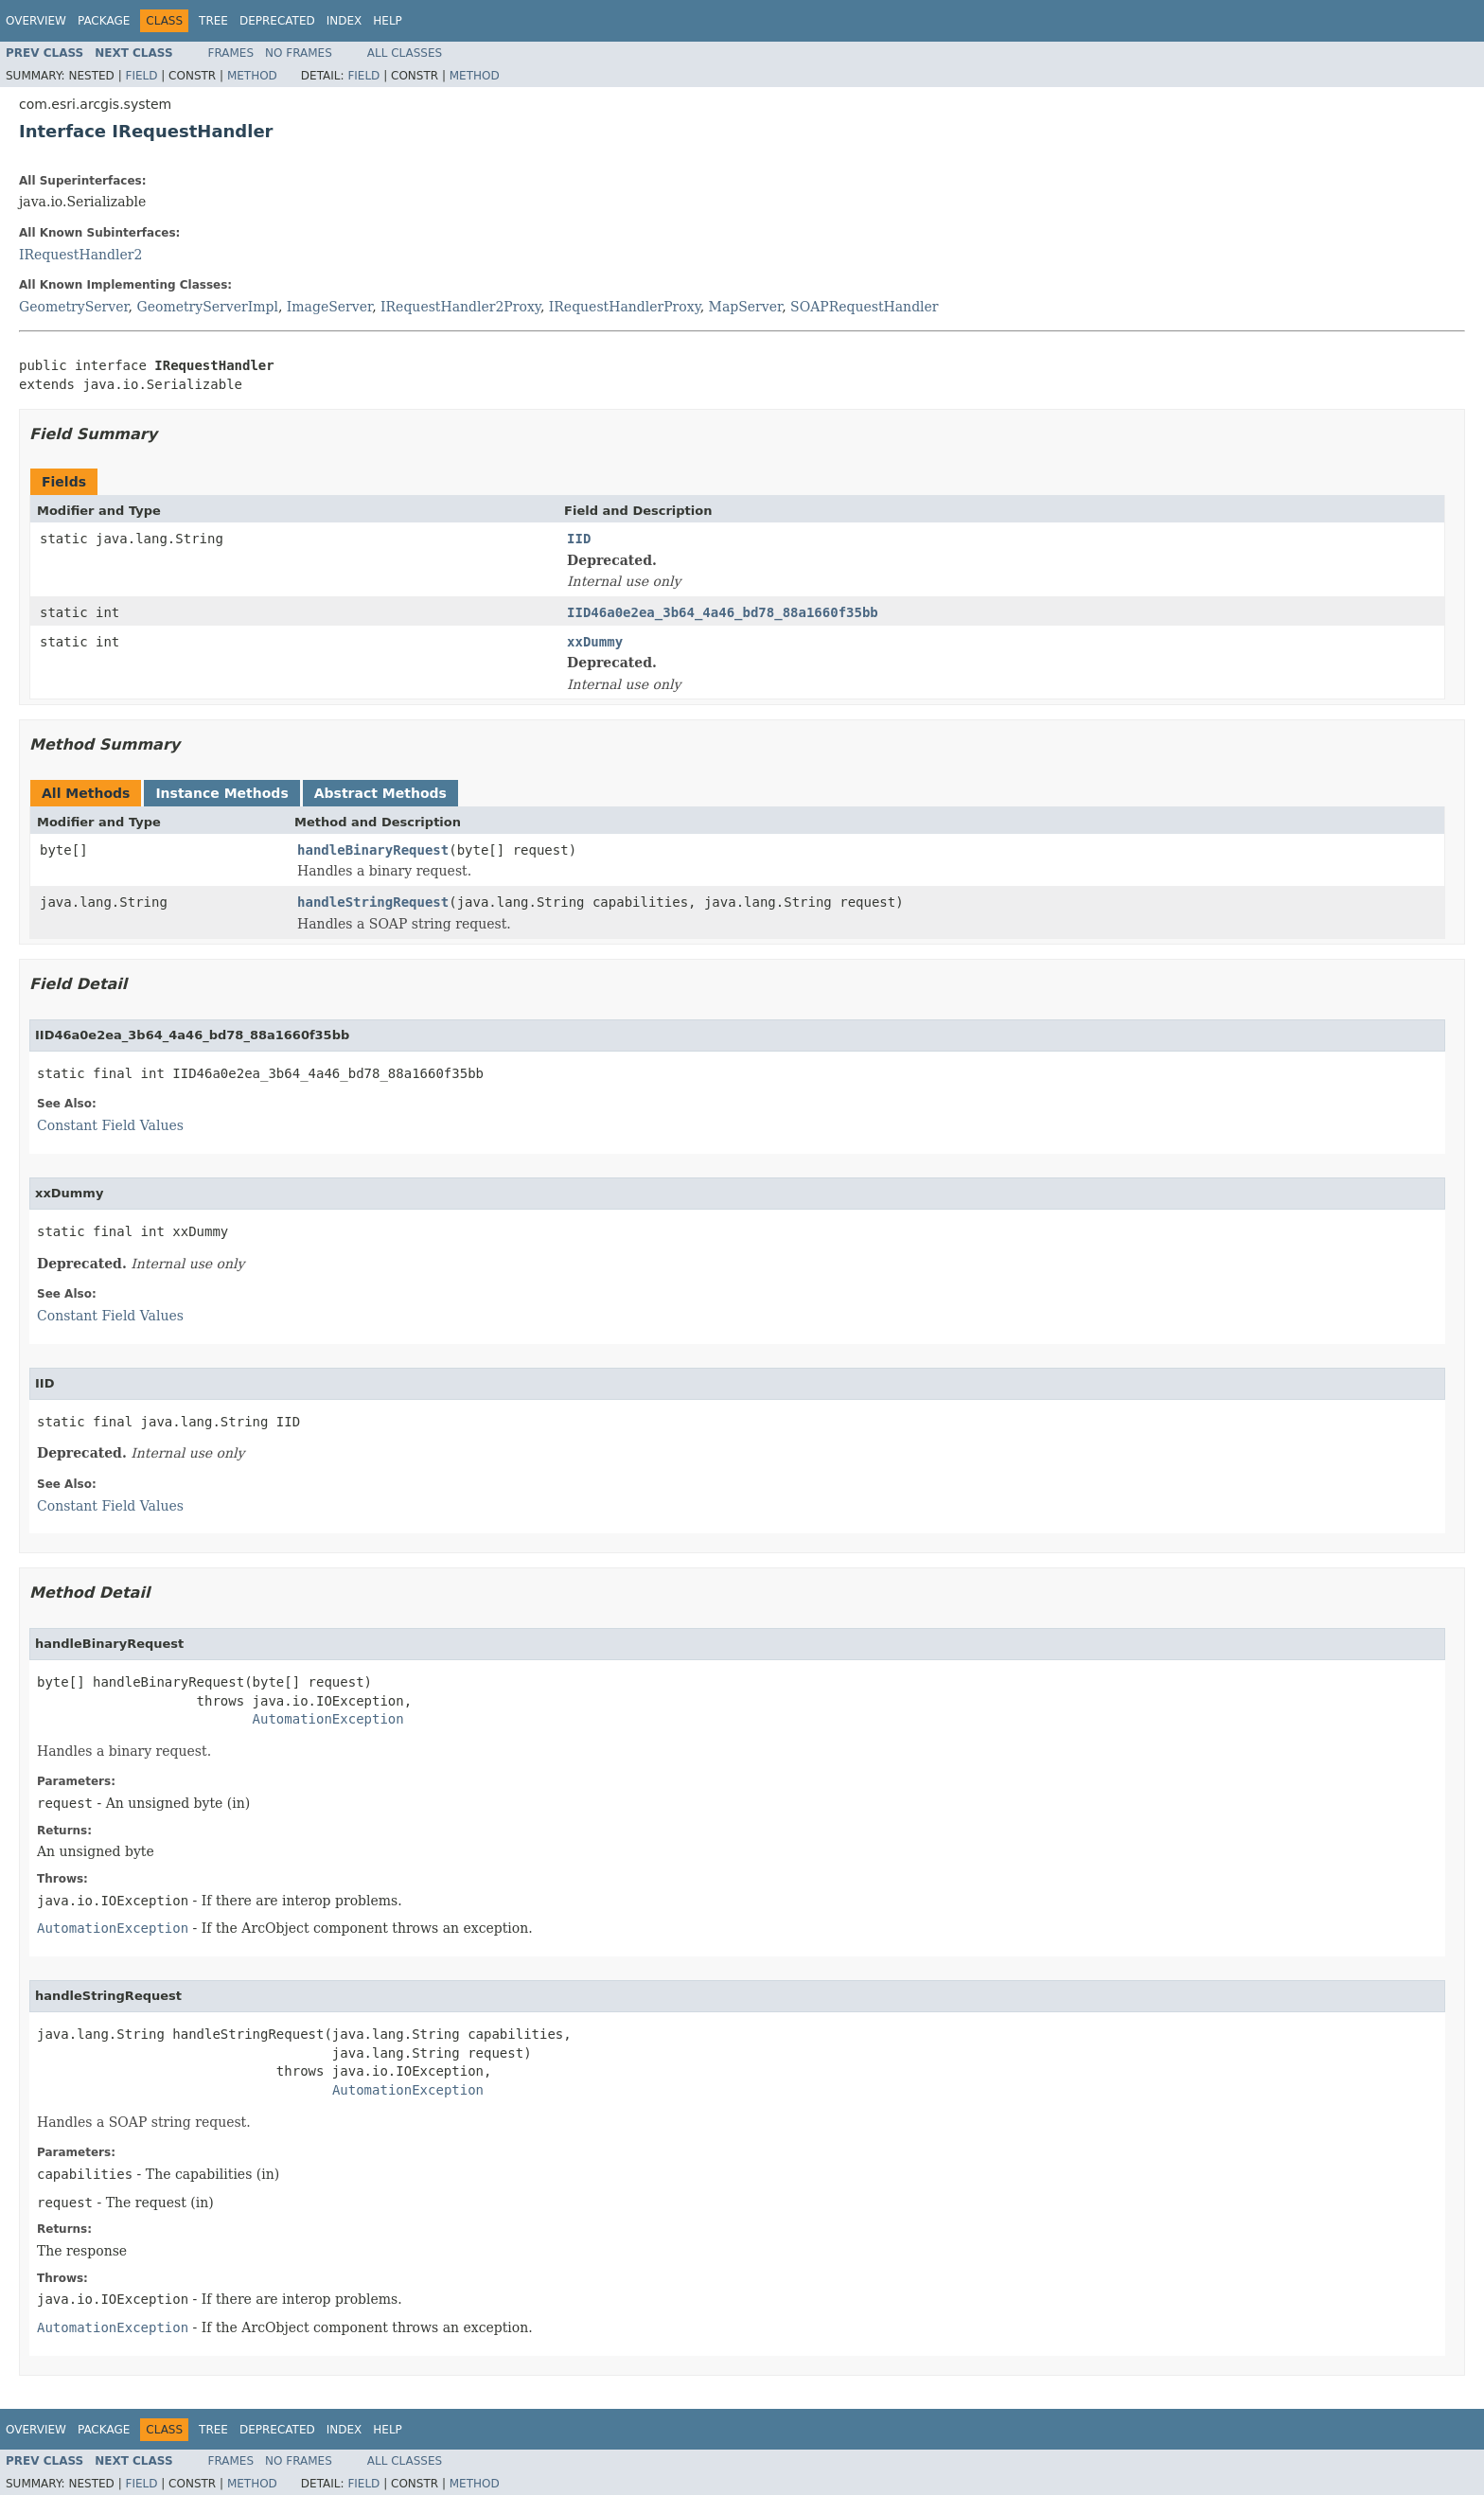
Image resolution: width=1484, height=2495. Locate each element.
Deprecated (277, 20)
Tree (213, 20)
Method (252, 75)
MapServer (746, 306)
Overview (36, 20)
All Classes (404, 53)
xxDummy (595, 641)
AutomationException (328, 1718)
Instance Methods (221, 793)
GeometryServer (74, 306)
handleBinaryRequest (373, 850)
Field (141, 75)
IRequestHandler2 (80, 254)
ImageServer (329, 306)
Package (104, 20)
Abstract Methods (380, 793)
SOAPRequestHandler (864, 306)
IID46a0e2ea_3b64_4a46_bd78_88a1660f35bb (722, 612)
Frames (231, 53)
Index (344, 20)
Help (387, 20)
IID (579, 538)
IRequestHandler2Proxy (460, 306)
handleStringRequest (373, 902)
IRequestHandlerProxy (624, 306)
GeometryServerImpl (207, 306)
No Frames (298, 53)
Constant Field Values (110, 1125)
